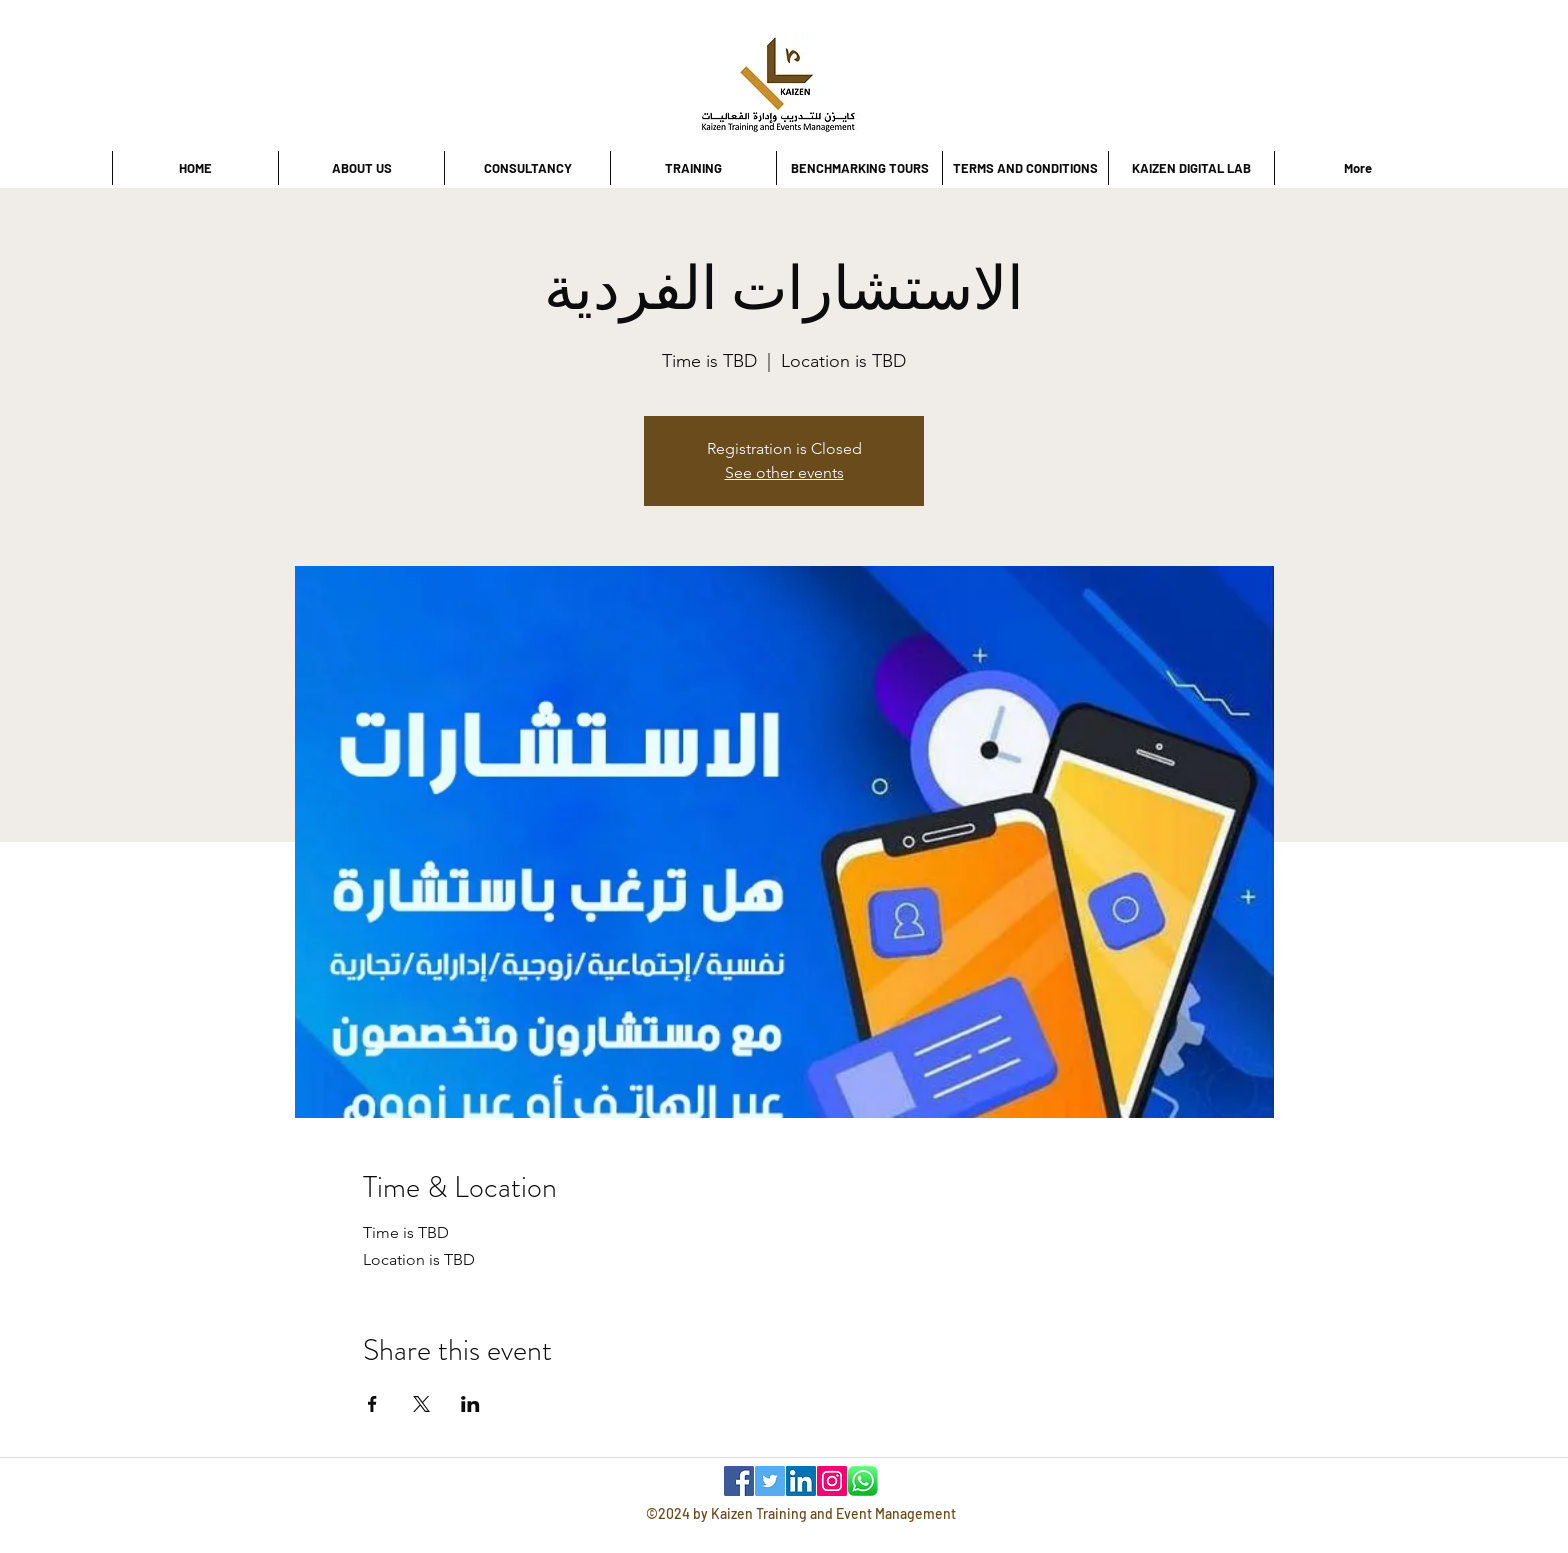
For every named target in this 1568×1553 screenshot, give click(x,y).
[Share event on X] (421, 1404)
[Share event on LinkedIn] (470, 1404)
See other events (784, 472)
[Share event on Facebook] (372, 1404)
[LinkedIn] (801, 1481)
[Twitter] (770, 1481)
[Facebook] (739, 1481)
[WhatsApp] (863, 1481)
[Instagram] (832, 1481)
